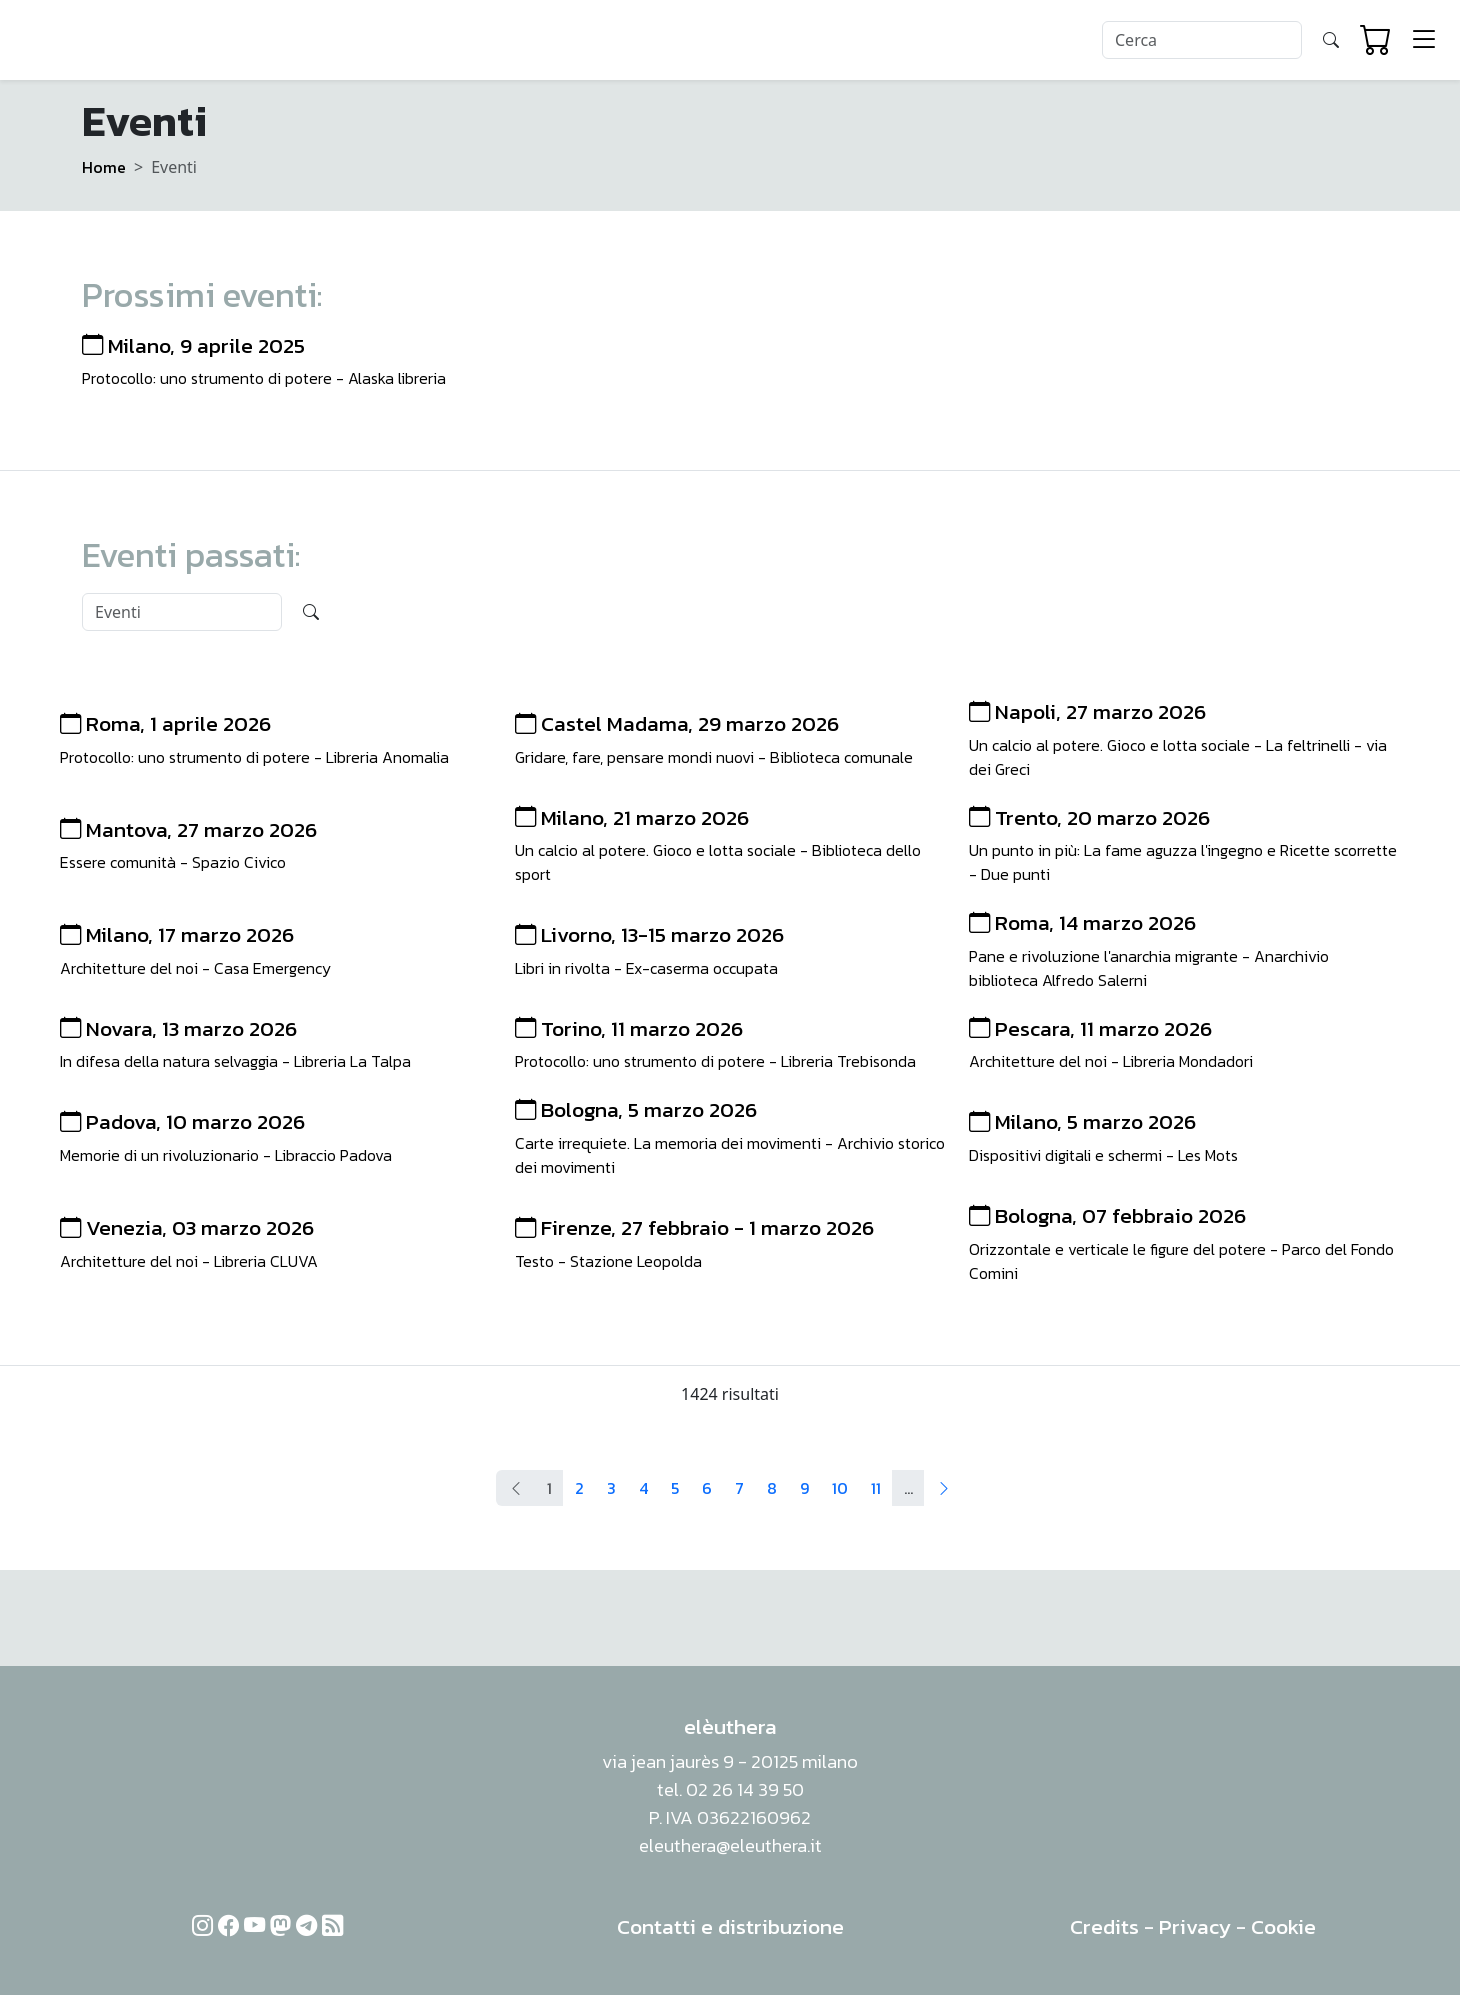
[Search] (1202, 40)
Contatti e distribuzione (730, 1926)
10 (840, 1488)
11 (876, 1488)
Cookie (1283, 1926)
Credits (1104, 1926)
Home (104, 167)
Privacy (1195, 1926)
